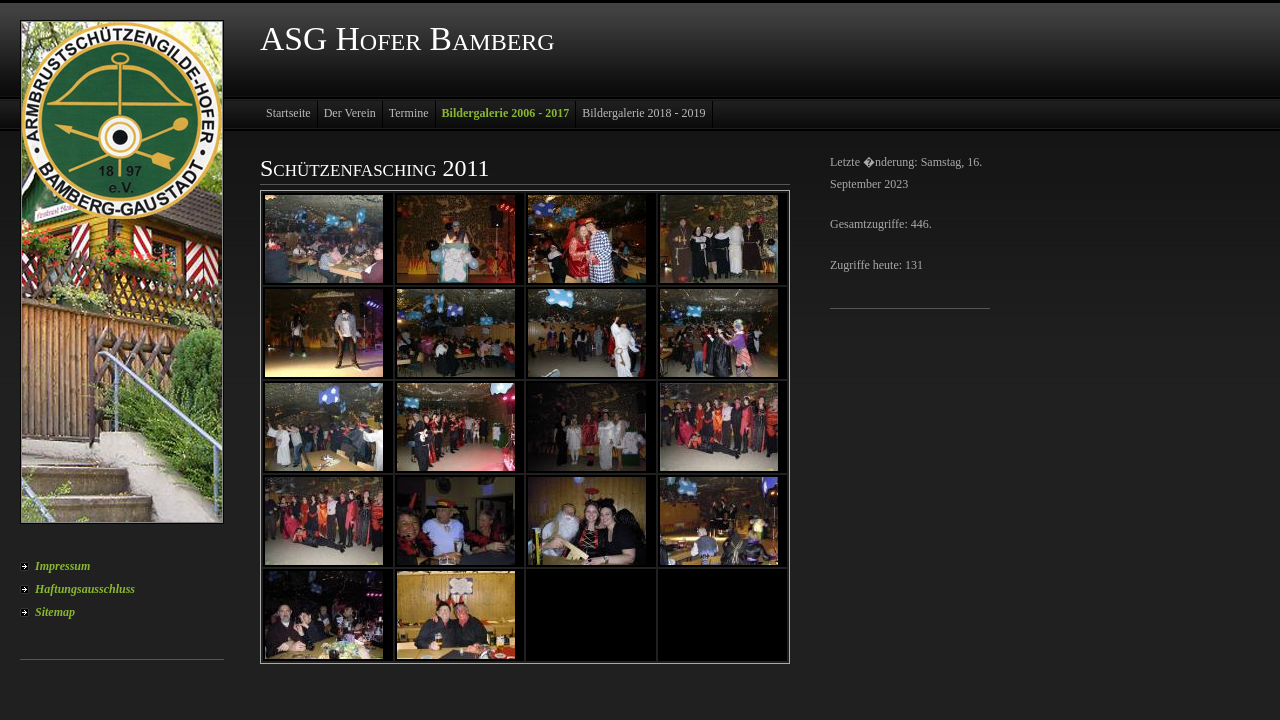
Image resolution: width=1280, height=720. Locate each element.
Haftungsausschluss (85, 589)
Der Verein (350, 113)
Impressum (62, 566)
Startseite (288, 113)
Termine (409, 113)
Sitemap (55, 612)
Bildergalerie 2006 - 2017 (506, 113)
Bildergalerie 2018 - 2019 (643, 113)
